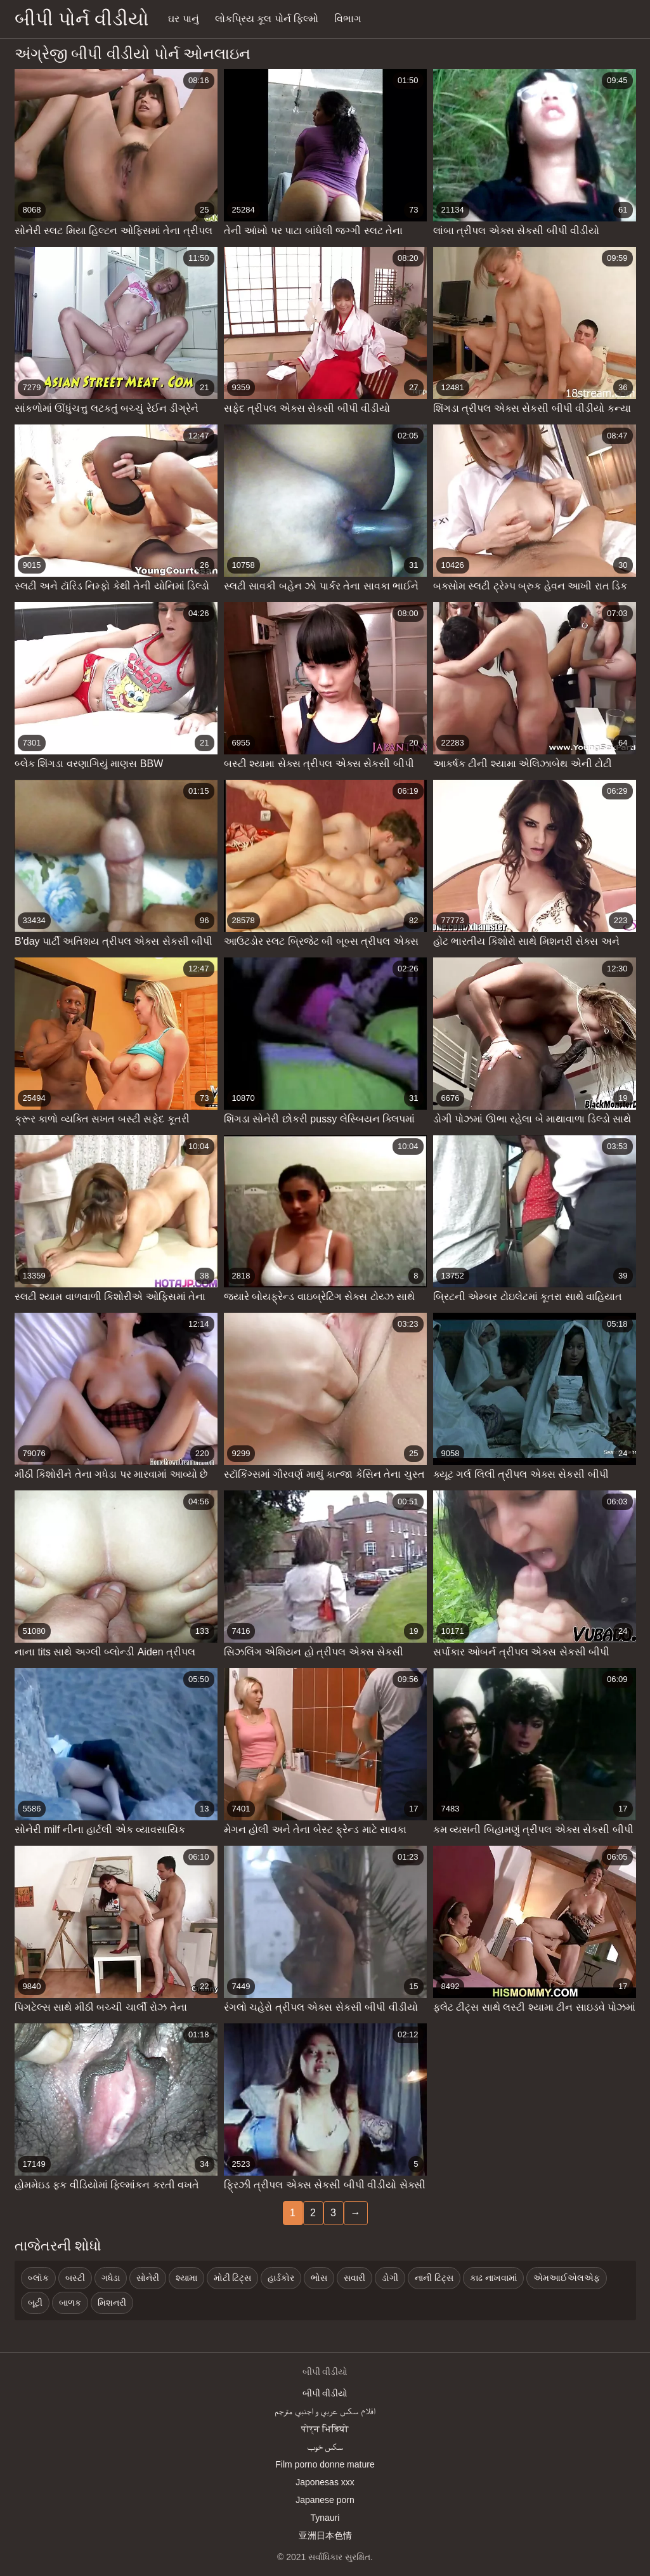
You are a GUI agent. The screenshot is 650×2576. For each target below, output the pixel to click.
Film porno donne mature (324, 2464)
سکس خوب (325, 2446)
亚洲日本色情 (325, 2535)
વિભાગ (347, 18)
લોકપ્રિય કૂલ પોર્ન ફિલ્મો (266, 18)
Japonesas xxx (325, 2482)
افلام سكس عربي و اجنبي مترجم (325, 2411)
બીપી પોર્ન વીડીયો (82, 18)
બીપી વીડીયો (325, 2393)
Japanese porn (325, 2500)
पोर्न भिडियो (325, 2429)
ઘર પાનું (183, 18)
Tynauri (325, 2518)
